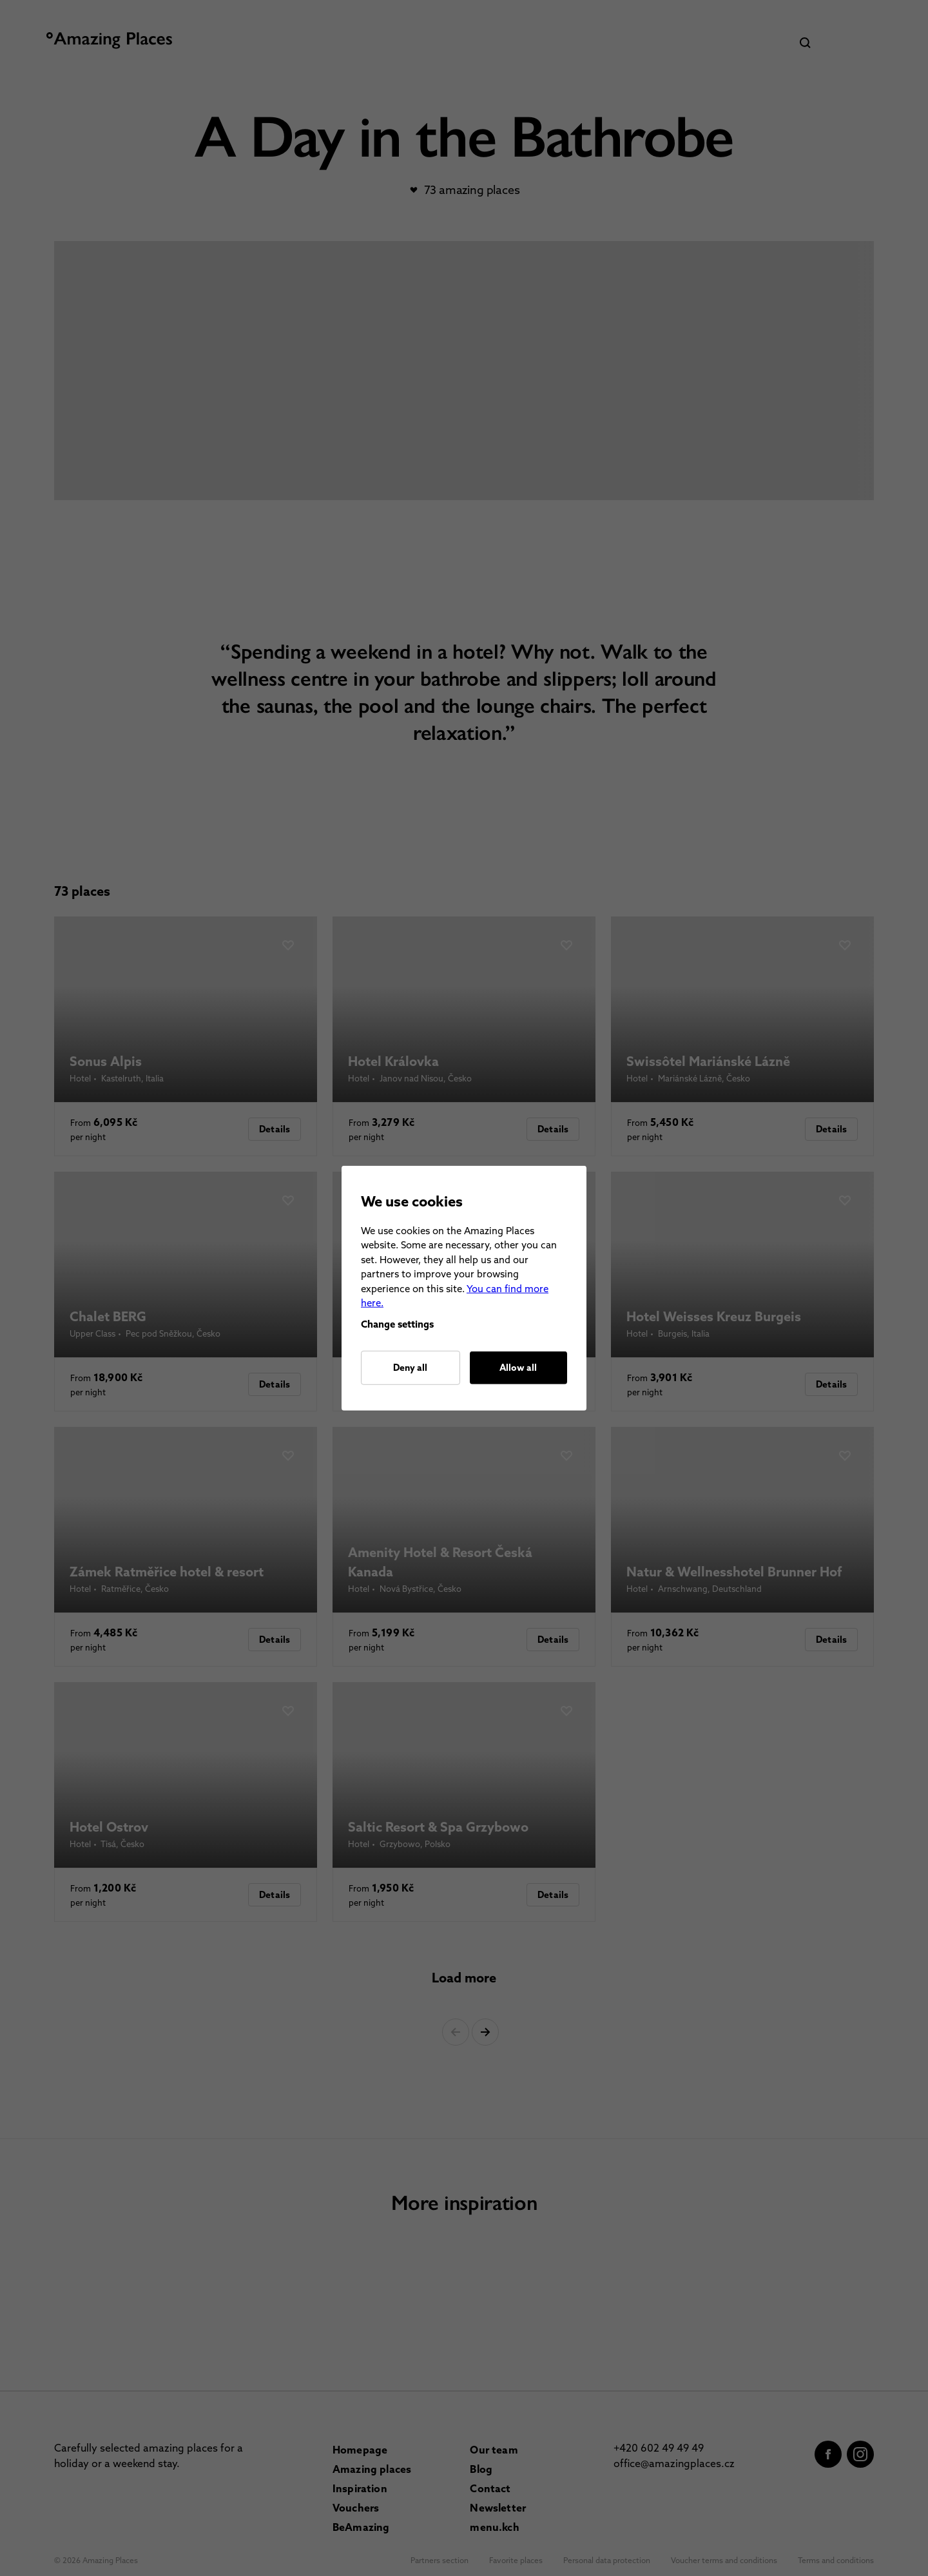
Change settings (397, 1323)
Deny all (410, 1367)
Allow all (518, 1367)
